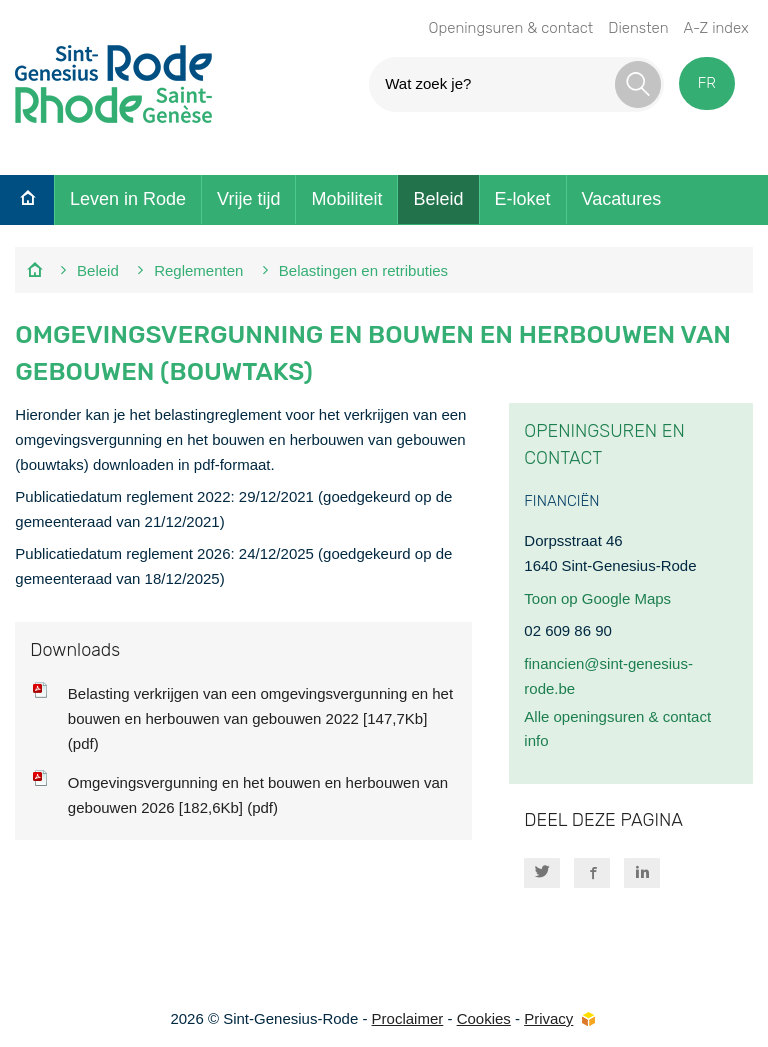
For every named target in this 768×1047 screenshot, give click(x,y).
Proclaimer (408, 1018)
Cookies (484, 1018)
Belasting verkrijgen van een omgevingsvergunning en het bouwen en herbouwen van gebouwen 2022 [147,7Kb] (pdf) (260, 718)
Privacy (548, 1018)
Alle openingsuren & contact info (617, 729)
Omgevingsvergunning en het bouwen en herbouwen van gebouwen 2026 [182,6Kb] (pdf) (258, 795)
